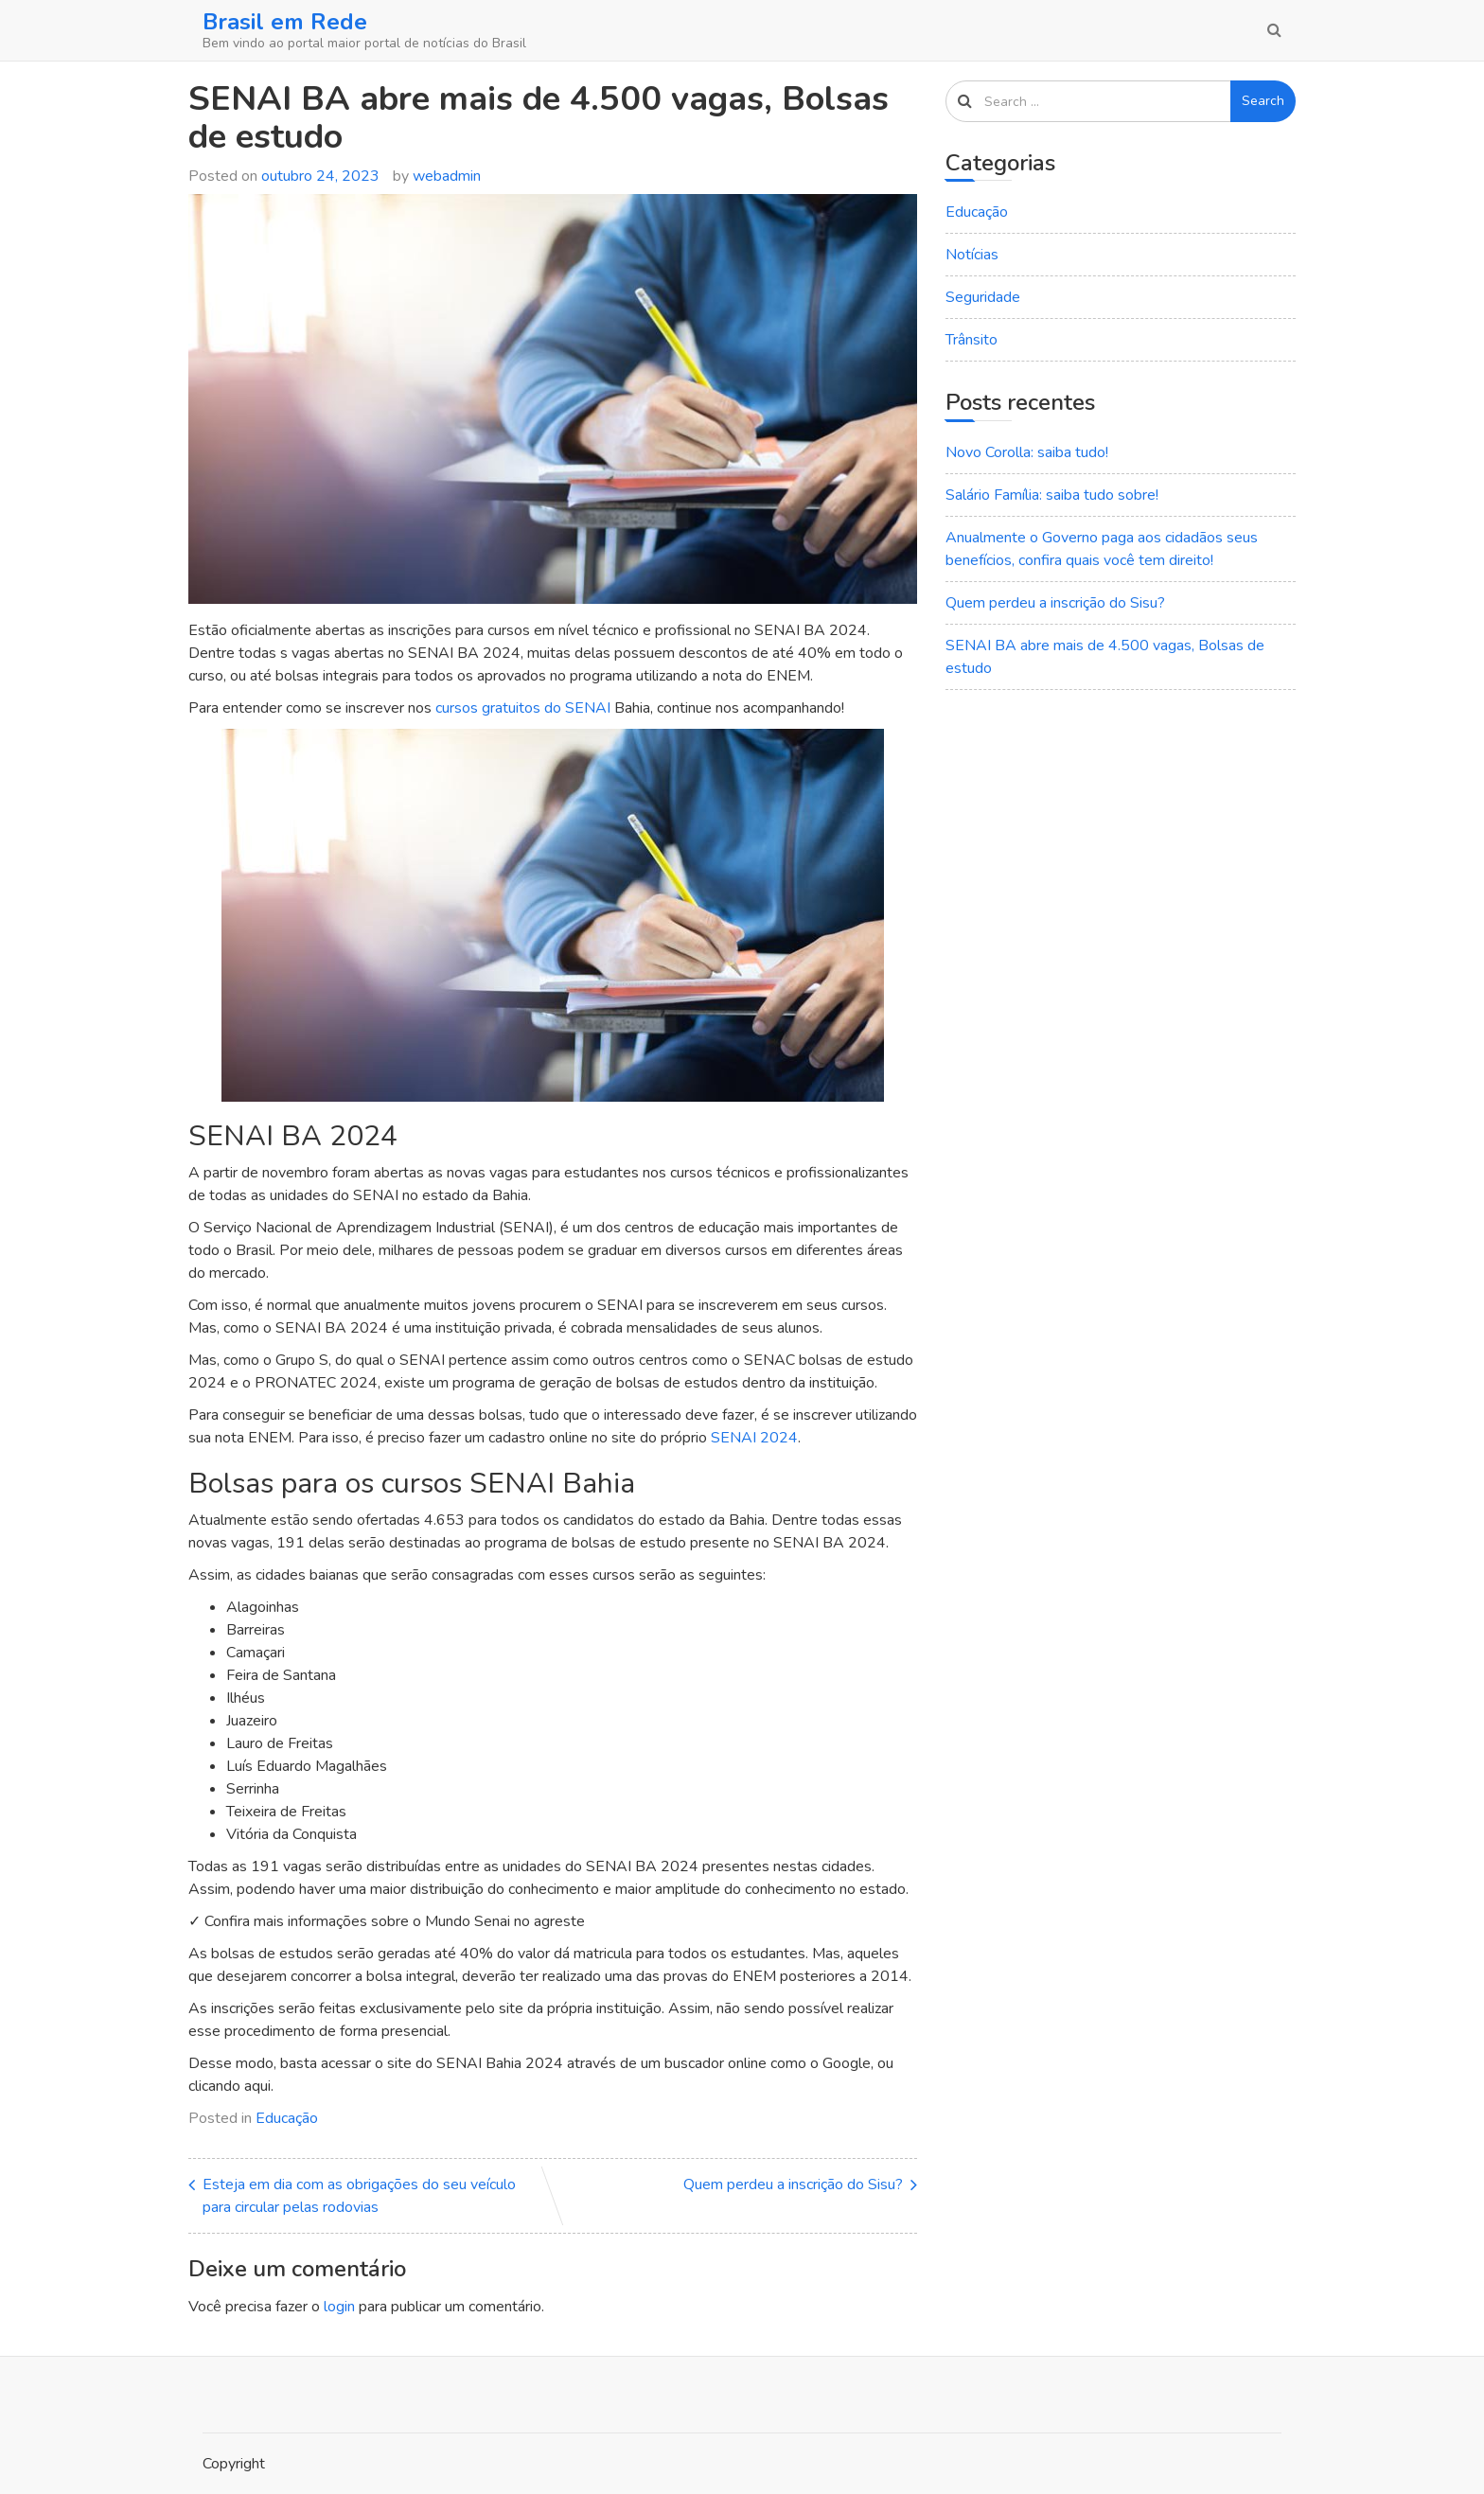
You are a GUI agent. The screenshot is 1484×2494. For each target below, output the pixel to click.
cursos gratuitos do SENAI (522, 708)
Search (1263, 101)
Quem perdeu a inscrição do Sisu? (793, 2184)
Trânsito (971, 339)
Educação (287, 2118)
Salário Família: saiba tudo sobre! (1051, 495)
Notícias (971, 254)
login (339, 2306)
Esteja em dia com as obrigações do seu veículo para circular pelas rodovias (359, 2196)
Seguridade (982, 297)
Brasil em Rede (285, 22)
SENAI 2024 (754, 1437)
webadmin (447, 176)
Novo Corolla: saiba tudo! (1026, 452)
